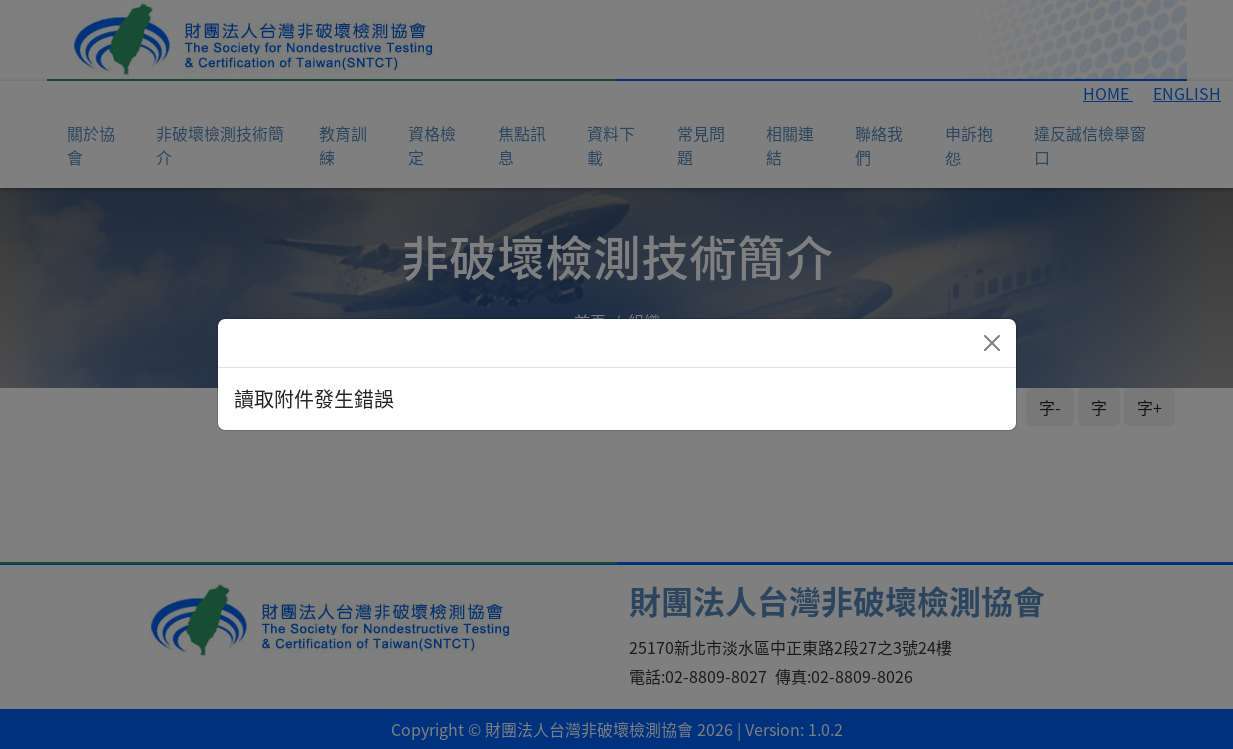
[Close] (992, 343)
